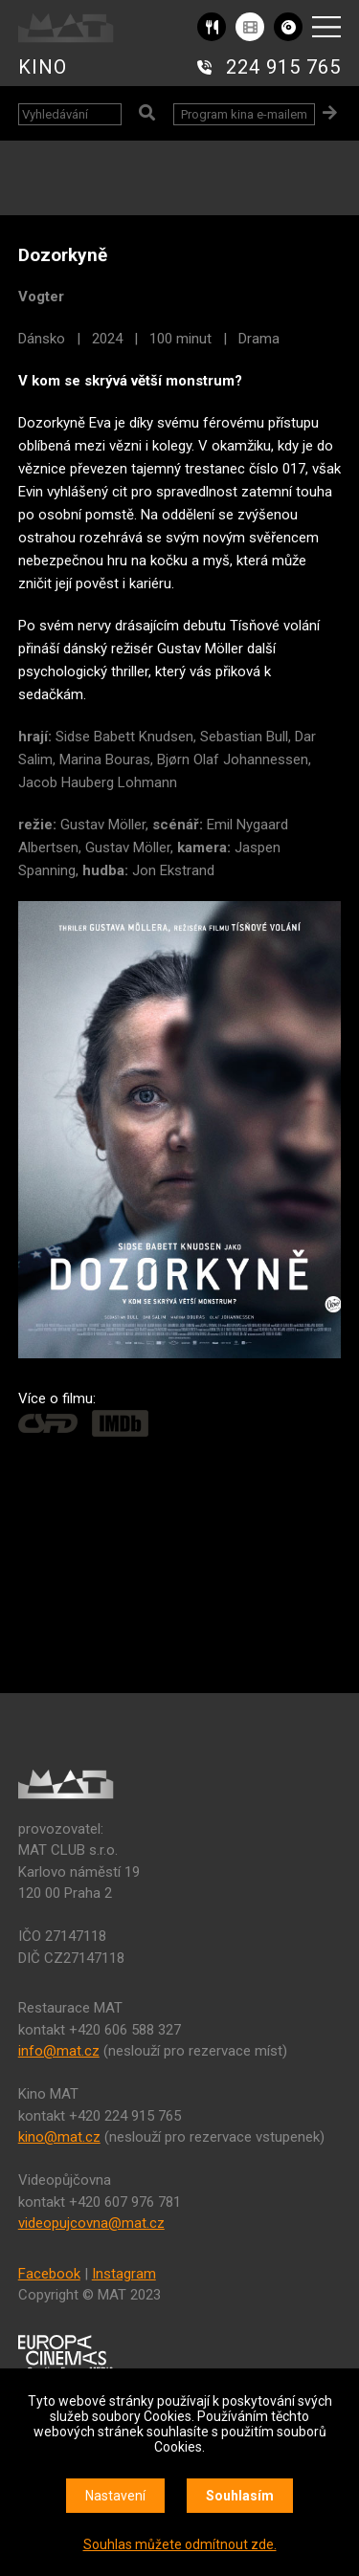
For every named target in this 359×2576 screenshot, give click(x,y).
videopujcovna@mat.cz (91, 2223)
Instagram (124, 2273)
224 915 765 (283, 67)
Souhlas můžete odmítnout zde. (180, 2544)
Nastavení (115, 2495)
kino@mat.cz (59, 2137)
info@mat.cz (59, 2050)
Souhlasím (240, 2495)
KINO (42, 66)
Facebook (49, 2273)
